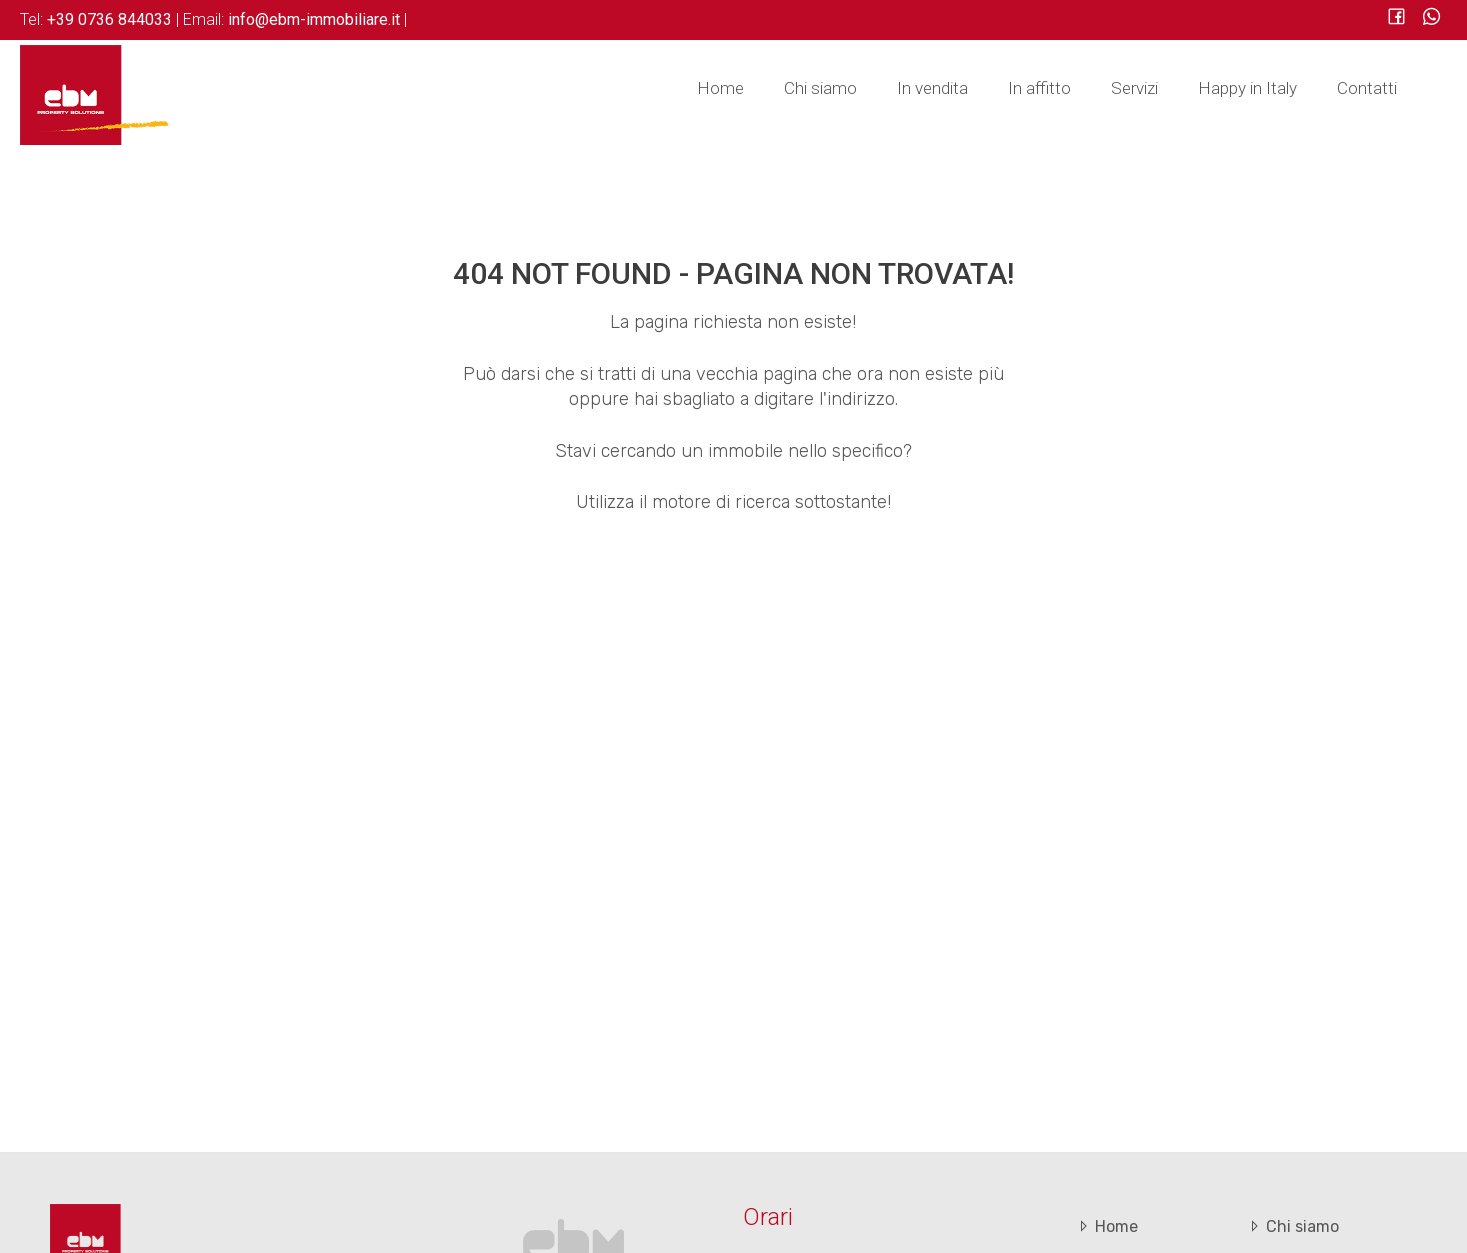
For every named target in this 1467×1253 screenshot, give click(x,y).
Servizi (1134, 88)
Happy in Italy (1247, 88)
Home (720, 88)
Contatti (1367, 88)
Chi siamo (820, 88)
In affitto (1039, 88)
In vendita (932, 88)
